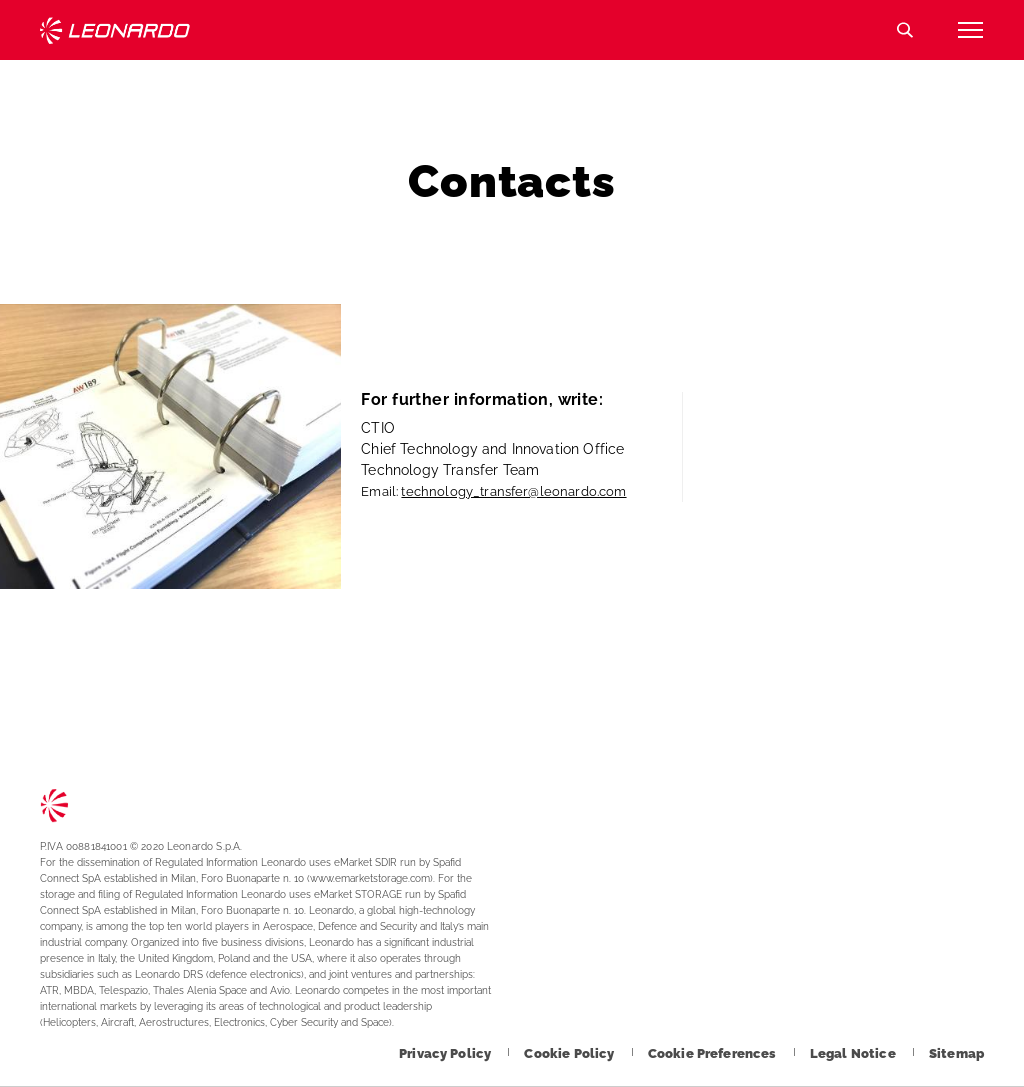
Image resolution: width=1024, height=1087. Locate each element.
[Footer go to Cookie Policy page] (570, 1053)
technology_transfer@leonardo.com (513, 491)
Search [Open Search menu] (905, 30)
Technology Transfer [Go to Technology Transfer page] (115, 30)
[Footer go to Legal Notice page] (854, 1053)
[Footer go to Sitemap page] (956, 1053)
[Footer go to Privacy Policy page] (446, 1053)
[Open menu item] (970, 30)
